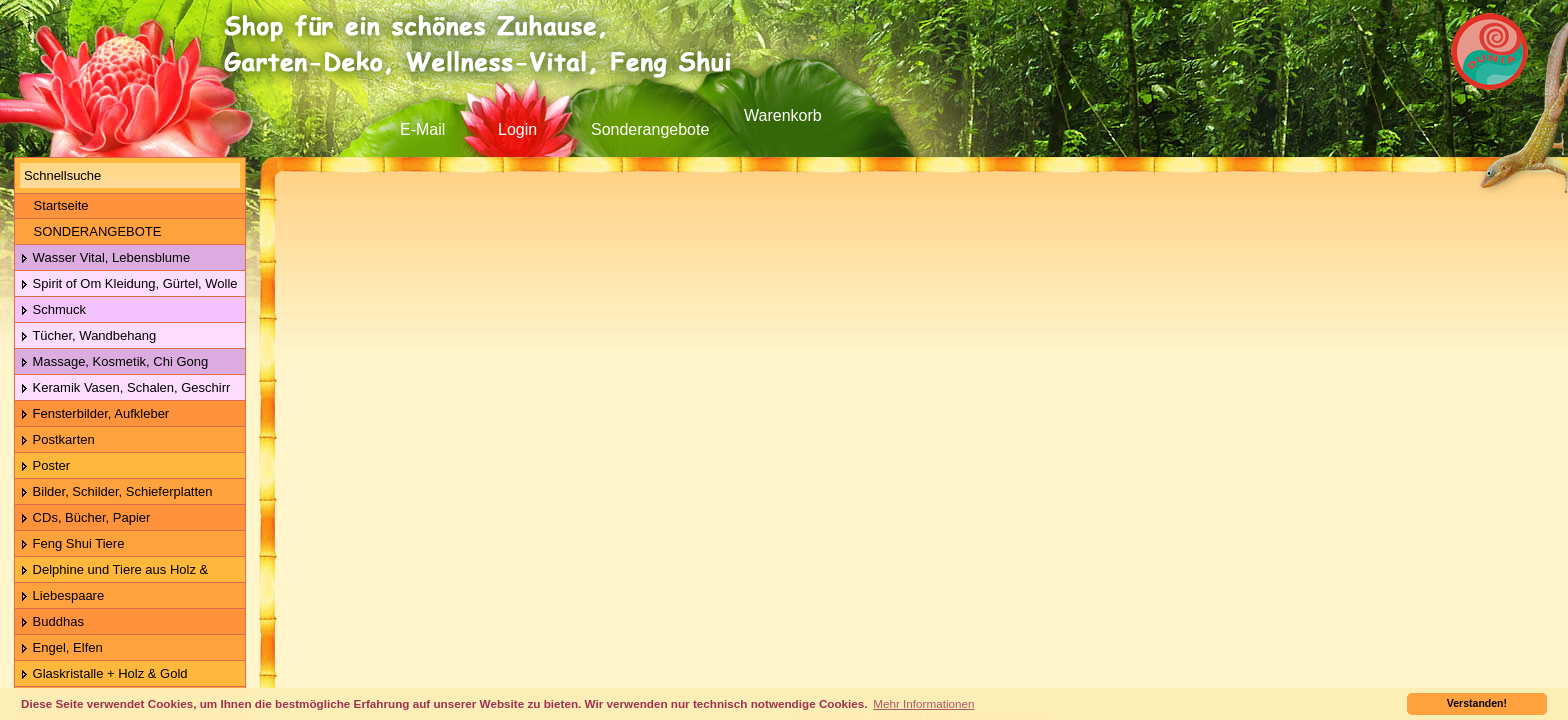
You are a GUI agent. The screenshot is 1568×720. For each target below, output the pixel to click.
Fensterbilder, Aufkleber (94, 414)
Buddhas (52, 622)
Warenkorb (783, 115)
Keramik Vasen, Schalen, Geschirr (125, 388)
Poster (45, 466)
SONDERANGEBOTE (90, 231)
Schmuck (53, 310)
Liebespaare (62, 596)
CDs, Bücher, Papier (85, 518)
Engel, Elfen (61, 648)
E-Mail (422, 129)
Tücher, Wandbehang (88, 336)
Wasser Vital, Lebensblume (105, 258)
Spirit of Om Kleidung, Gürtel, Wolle (129, 284)
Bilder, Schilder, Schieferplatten (116, 492)
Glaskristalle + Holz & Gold (104, 674)
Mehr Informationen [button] (923, 703)
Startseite (54, 205)
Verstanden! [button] (1477, 703)
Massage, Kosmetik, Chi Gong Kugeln (111, 362)
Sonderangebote (650, 129)
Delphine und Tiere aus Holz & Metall (111, 570)
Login (517, 129)
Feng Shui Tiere (72, 544)
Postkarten (57, 440)
